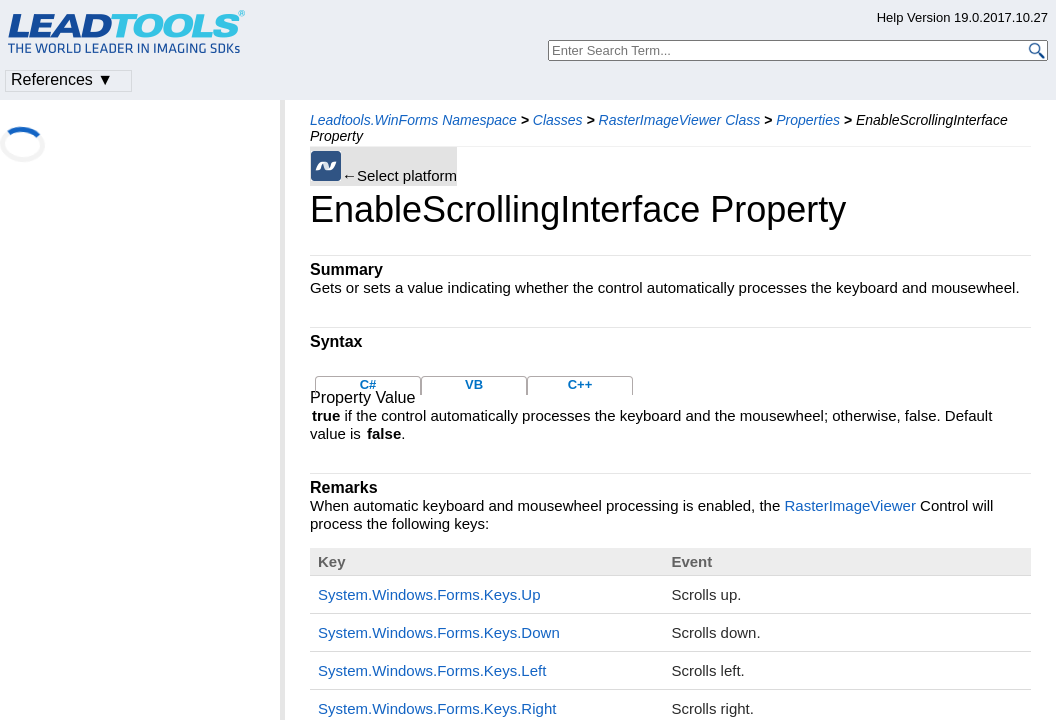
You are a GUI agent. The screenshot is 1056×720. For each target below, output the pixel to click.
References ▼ (62, 79)
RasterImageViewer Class (680, 120)
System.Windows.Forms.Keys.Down (439, 632)
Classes (558, 120)
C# (368, 384)
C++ (580, 384)
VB (474, 384)
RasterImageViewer (849, 505)
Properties (808, 120)
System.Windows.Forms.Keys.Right (437, 708)
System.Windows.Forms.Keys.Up (429, 594)
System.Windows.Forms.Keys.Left (432, 670)
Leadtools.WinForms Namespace (413, 120)
